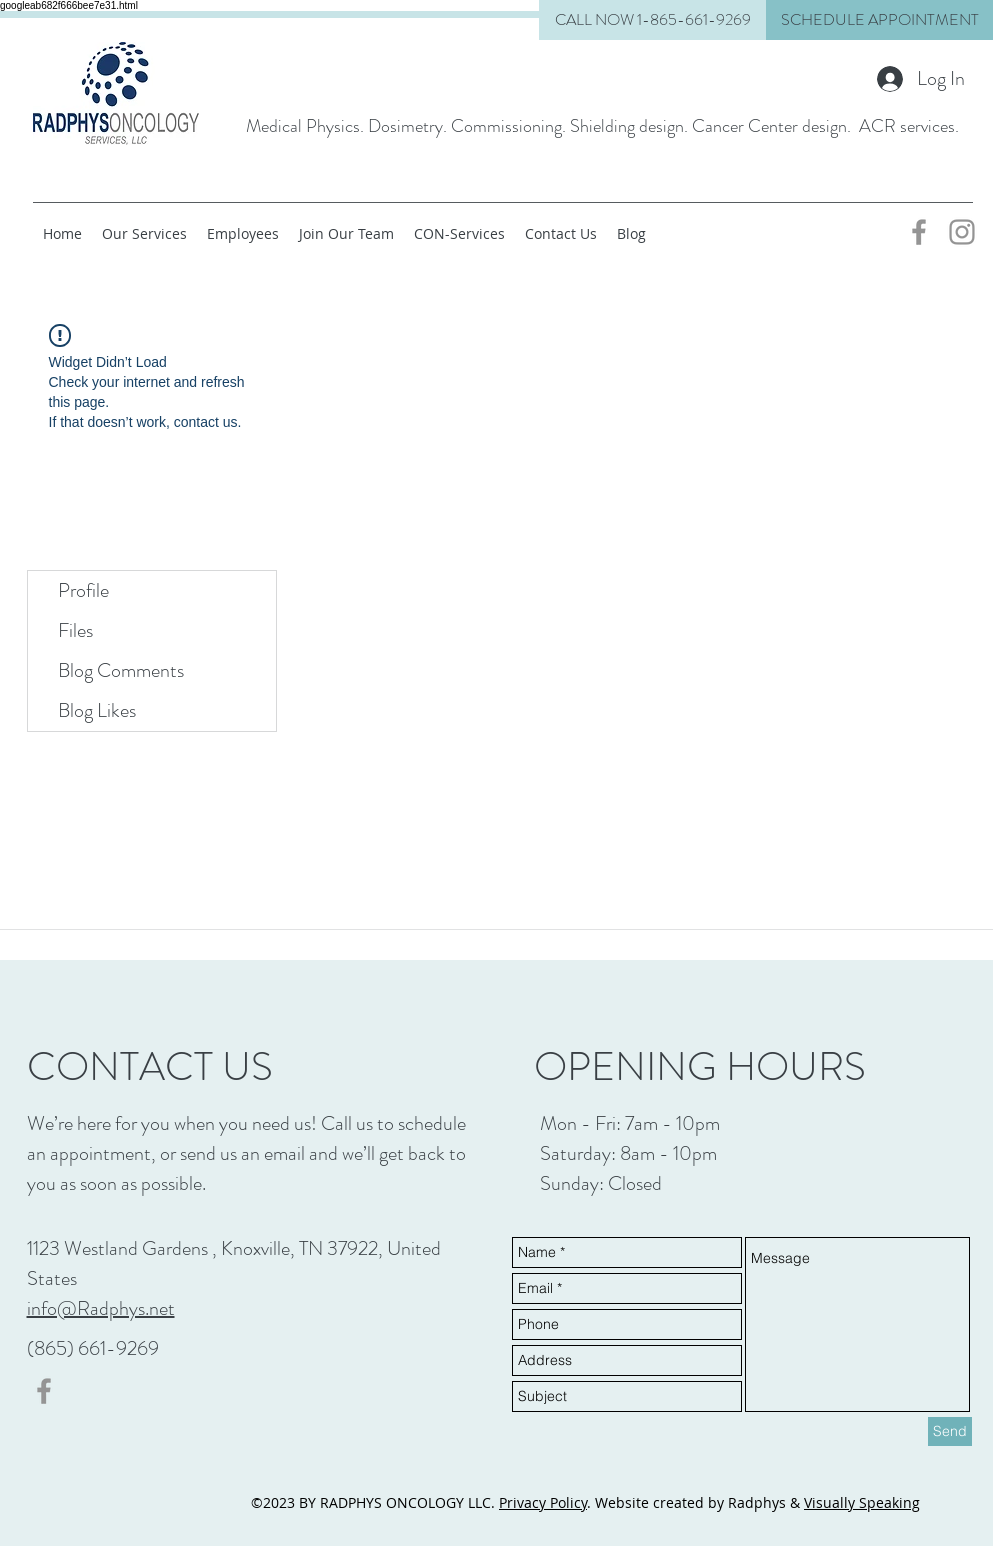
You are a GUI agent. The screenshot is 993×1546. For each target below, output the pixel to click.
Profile (83, 590)
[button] (879, 20)
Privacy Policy (543, 1502)
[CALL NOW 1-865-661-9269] (652, 20)
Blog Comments (121, 670)
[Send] (950, 1431)
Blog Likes (97, 710)
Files (75, 630)
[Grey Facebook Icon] (919, 232)
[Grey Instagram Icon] (962, 232)
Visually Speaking (862, 1502)
